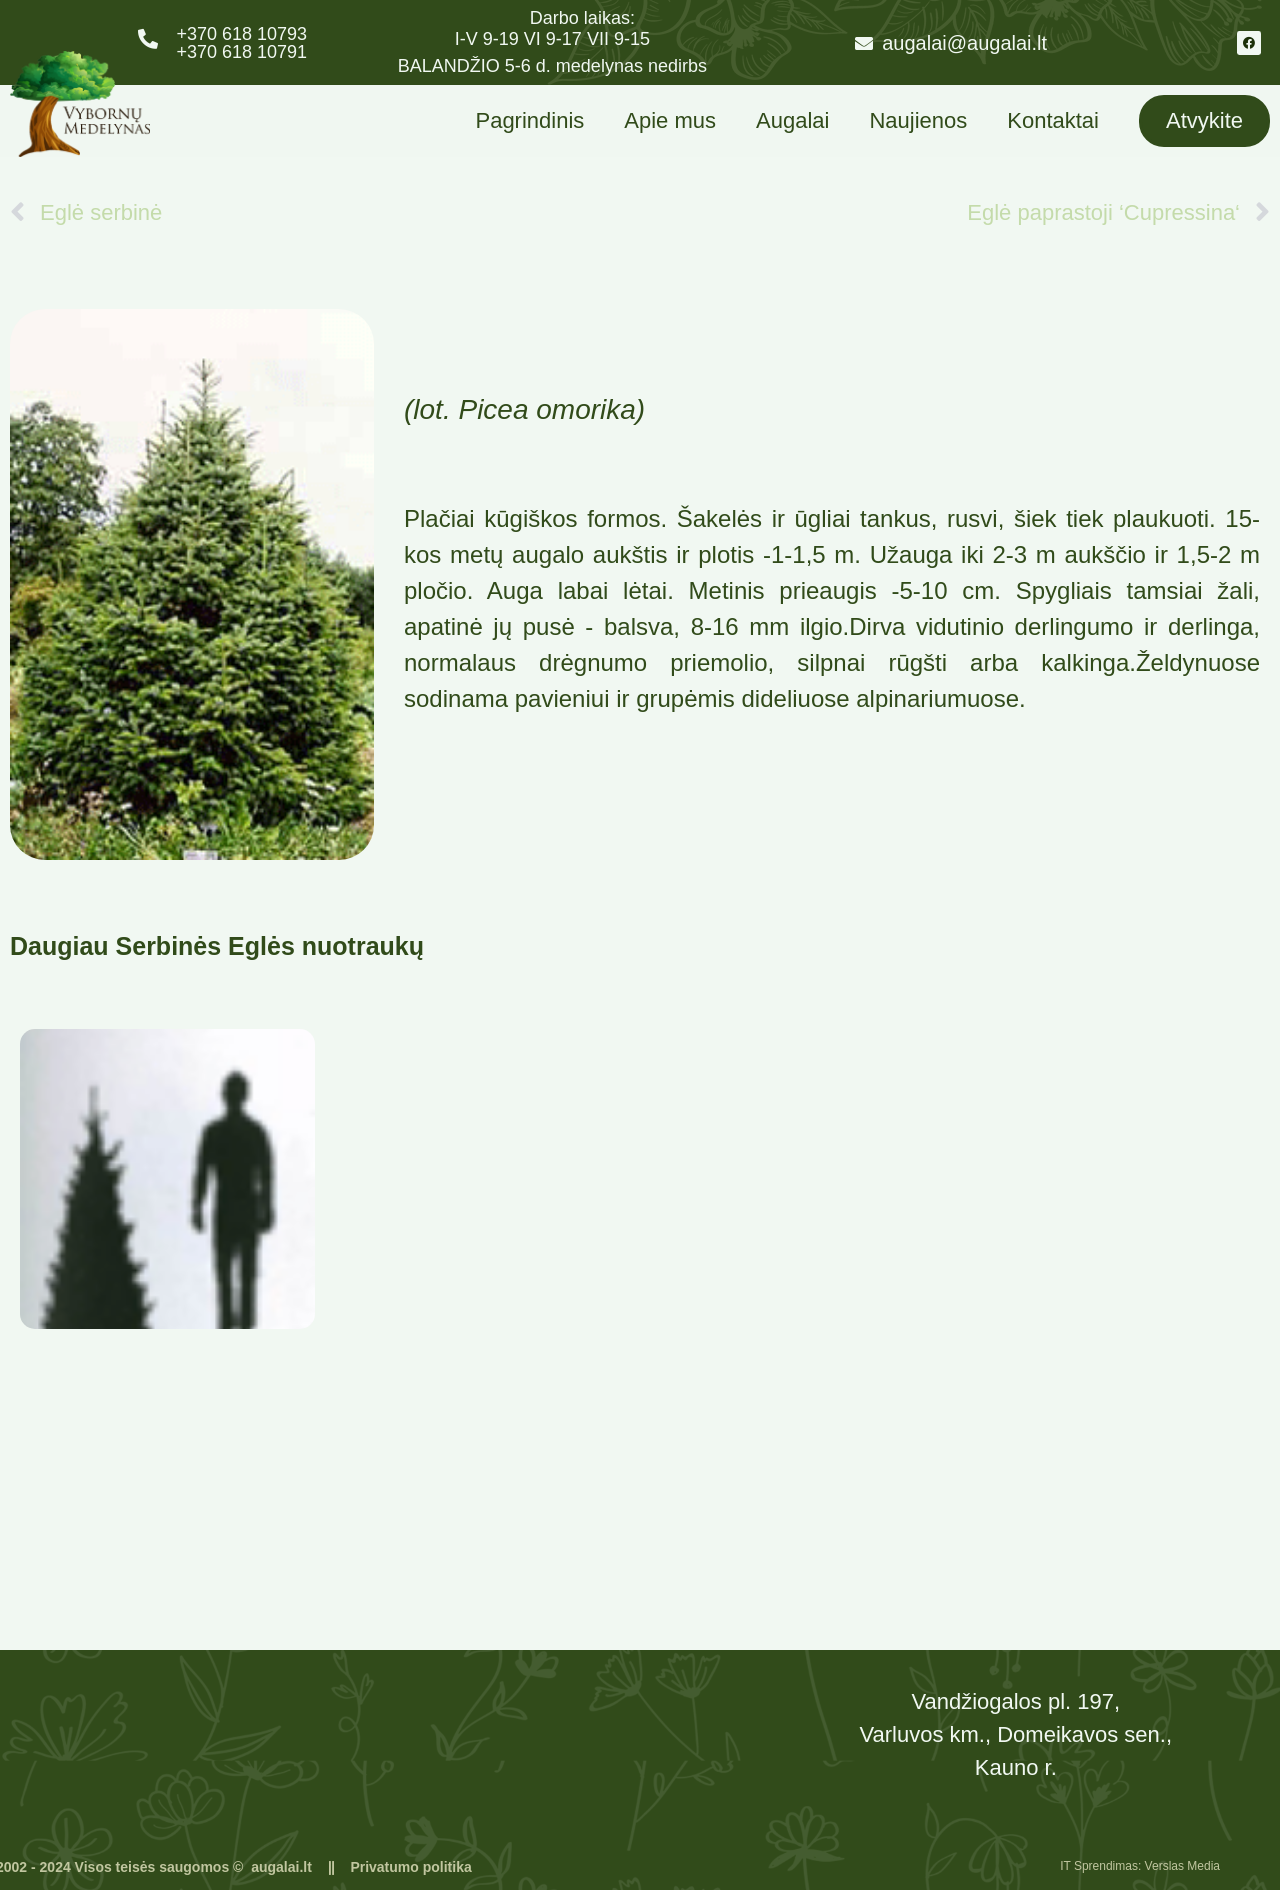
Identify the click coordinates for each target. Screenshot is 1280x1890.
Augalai (792, 120)
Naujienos (918, 120)
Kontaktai (1053, 120)
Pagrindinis (529, 120)
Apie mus (670, 120)
